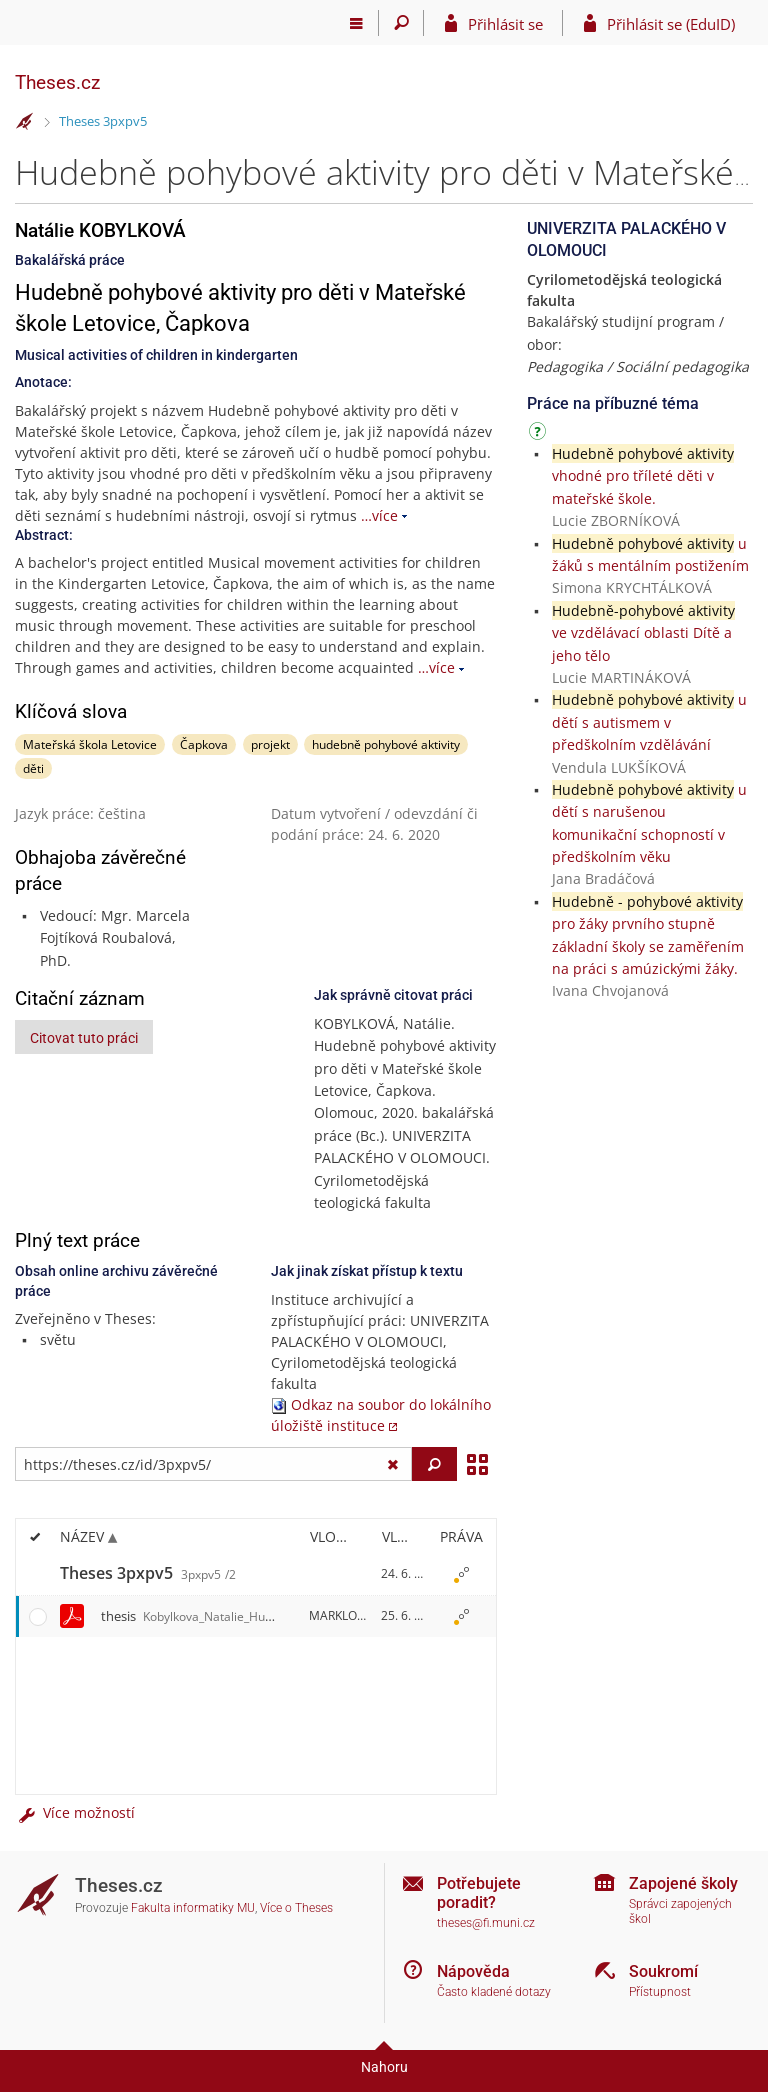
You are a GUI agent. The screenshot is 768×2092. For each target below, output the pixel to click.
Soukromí (663, 1971)
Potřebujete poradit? (479, 1893)
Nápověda (473, 1971)
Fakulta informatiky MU (193, 1908)
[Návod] (540, 434)
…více (379, 515)
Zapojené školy (683, 1883)
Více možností (75, 1812)
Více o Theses (296, 1908)
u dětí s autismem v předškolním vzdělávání (649, 722)
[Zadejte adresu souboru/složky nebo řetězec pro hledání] (213, 1464)
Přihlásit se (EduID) (671, 24)
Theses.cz (57, 82)
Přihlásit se (505, 24)
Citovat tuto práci (84, 1038)
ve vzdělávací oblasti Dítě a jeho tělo (643, 633)
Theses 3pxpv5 (103, 121)
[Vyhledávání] (401, 23)
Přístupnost (660, 1992)
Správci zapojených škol (680, 1911)
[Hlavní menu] (356, 23)
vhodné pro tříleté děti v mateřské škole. (643, 476)
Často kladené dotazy (494, 1992)
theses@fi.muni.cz (486, 1923)
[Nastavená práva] (461, 1574)
